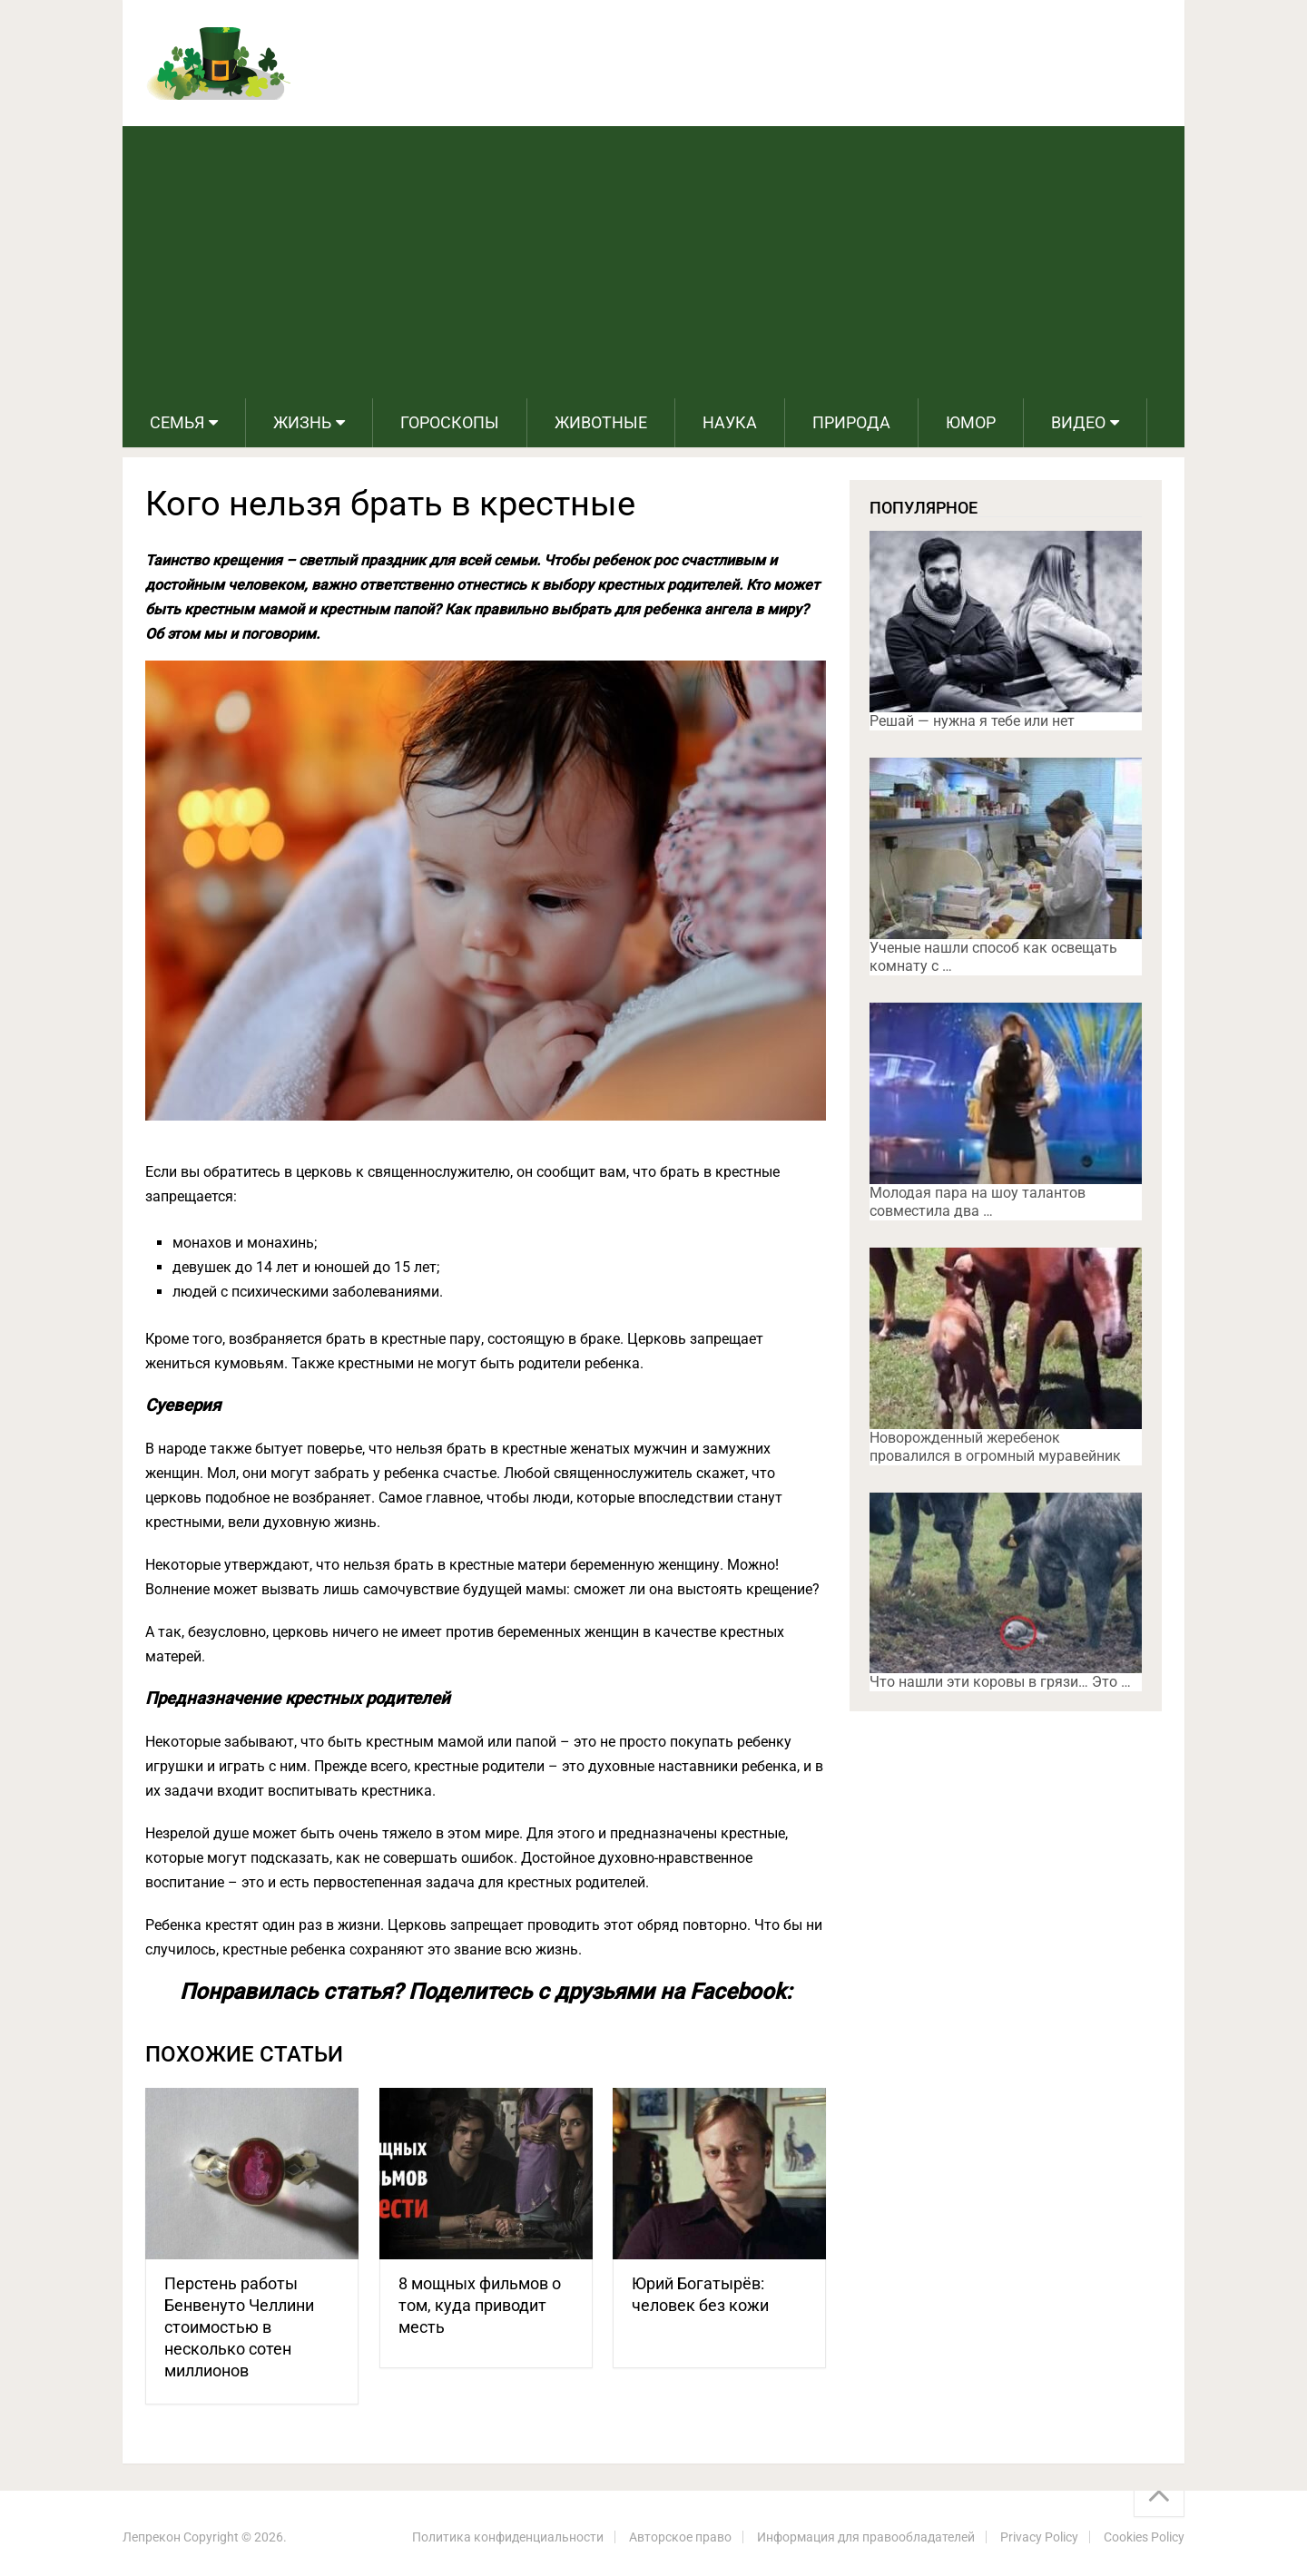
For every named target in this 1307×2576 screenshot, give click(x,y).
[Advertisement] (653, 262)
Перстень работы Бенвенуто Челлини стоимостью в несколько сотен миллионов (239, 2327)
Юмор (971, 422)
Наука (730, 422)
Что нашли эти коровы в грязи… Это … (1000, 1681)
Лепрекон (152, 2537)
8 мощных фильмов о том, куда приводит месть (479, 2305)
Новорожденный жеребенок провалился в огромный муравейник (995, 1446)
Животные (601, 422)
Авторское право (680, 2537)
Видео (1078, 422)
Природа (851, 422)
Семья (177, 422)
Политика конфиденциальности (508, 2537)
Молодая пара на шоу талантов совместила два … (978, 1201)
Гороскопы (449, 422)
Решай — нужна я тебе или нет (972, 721)
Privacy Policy (1039, 2537)
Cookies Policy (1144, 2537)
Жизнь (302, 422)
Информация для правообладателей (866, 2537)
